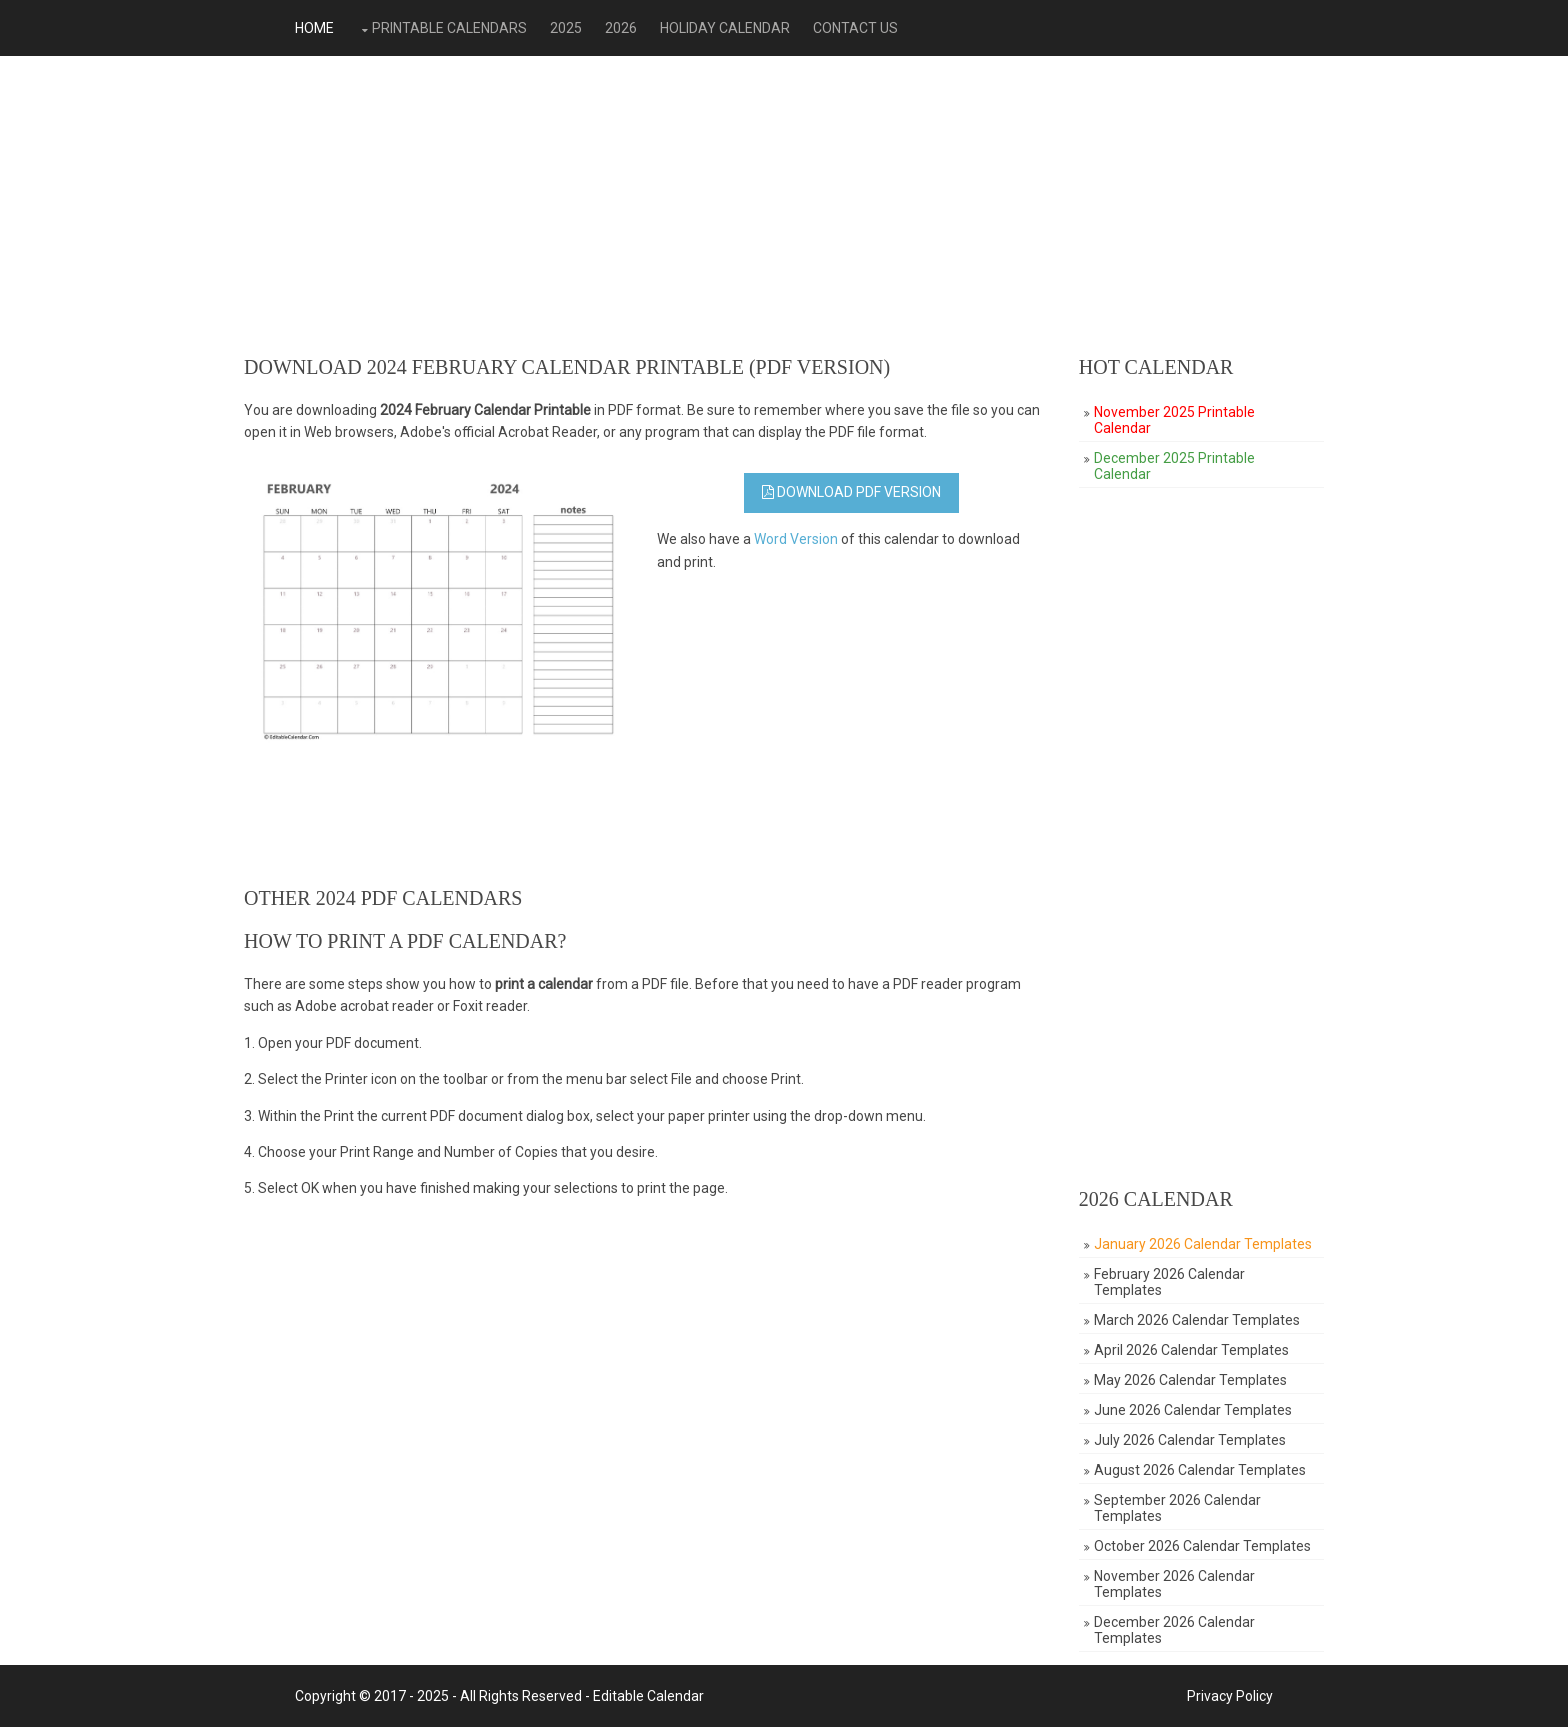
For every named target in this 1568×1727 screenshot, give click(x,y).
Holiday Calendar (725, 28)
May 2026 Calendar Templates (1190, 1380)
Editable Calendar (648, 1696)
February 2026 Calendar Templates (1169, 1282)
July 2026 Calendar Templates (1190, 1440)
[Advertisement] (784, 206)
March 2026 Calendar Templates (1197, 1320)
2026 (621, 28)
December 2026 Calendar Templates (1174, 1630)
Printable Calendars (449, 28)
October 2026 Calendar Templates (1202, 1546)
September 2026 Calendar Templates (1177, 1508)
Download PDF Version (851, 492)
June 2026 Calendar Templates (1193, 1410)
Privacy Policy (1230, 1696)
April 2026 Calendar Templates (1191, 1350)
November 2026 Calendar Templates (1174, 1584)
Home (314, 28)
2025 (566, 28)
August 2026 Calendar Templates (1200, 1470)
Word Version (796, 539)
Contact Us (855, 28)
